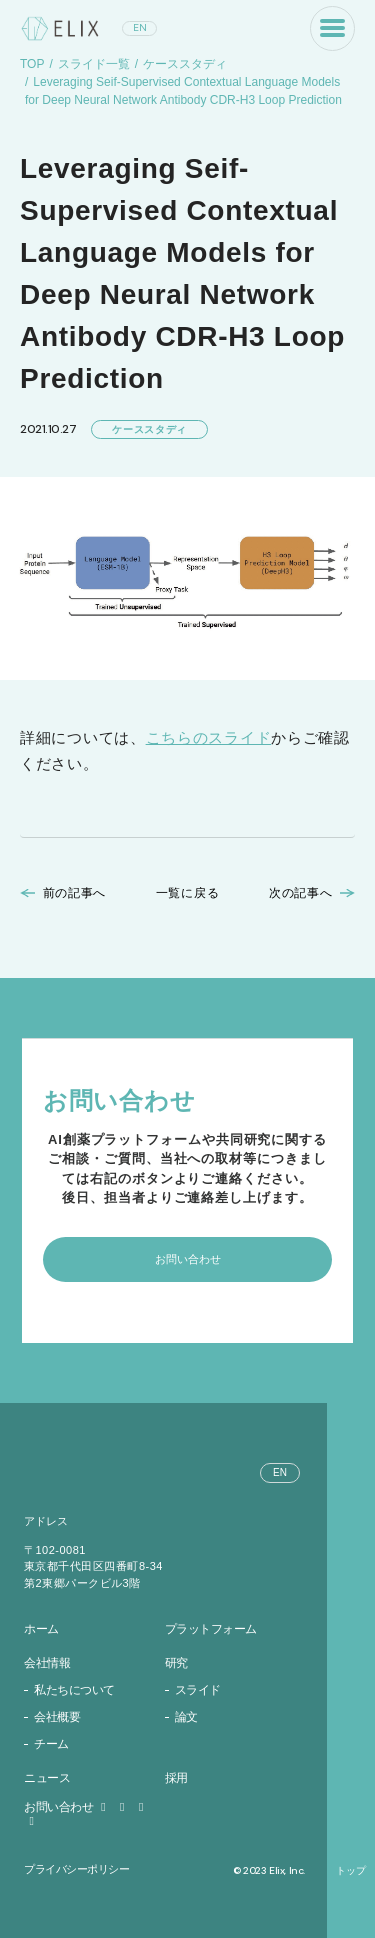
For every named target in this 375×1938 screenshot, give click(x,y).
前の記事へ (75, 893)
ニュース (47, 1778)
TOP (32, 64)
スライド (198, 1690)
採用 (176, 1778)
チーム (51, 1744)
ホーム (41, 1629)
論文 (186, 1717)
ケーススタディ (185, 64)
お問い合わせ (67, 1807)
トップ (351, 1871)
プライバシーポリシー (77, 1869)
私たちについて (74, 1690)
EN (140, 27)
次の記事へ (301, 893)
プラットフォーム (211, 1629)
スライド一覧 (94, 64)
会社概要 (57, 1717)
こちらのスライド (209, 737)
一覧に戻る (188, 893)
